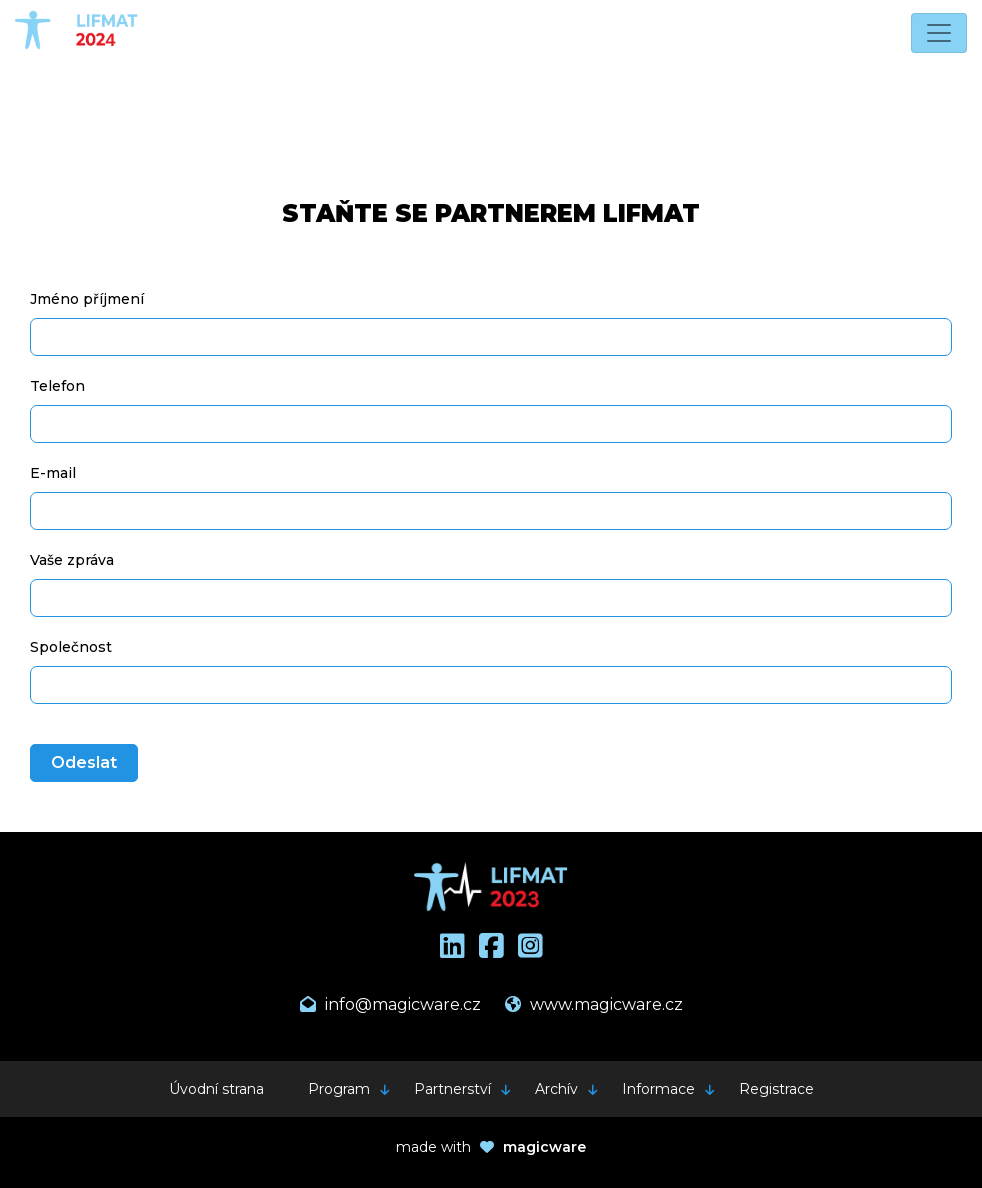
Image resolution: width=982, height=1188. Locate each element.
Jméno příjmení (87, 299)
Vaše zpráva (72, 560)
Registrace (776, 1089)
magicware (544, 1147)
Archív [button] (556, 1089)
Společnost (71, 647)
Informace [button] (658, 1089)
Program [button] (339, 1089)
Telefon (57, 386)
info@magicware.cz (390, 1004)
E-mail (53, 473)
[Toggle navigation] (939, 33)
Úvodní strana (216, 1089)
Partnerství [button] (452, 1089)
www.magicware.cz (594, 1004)
